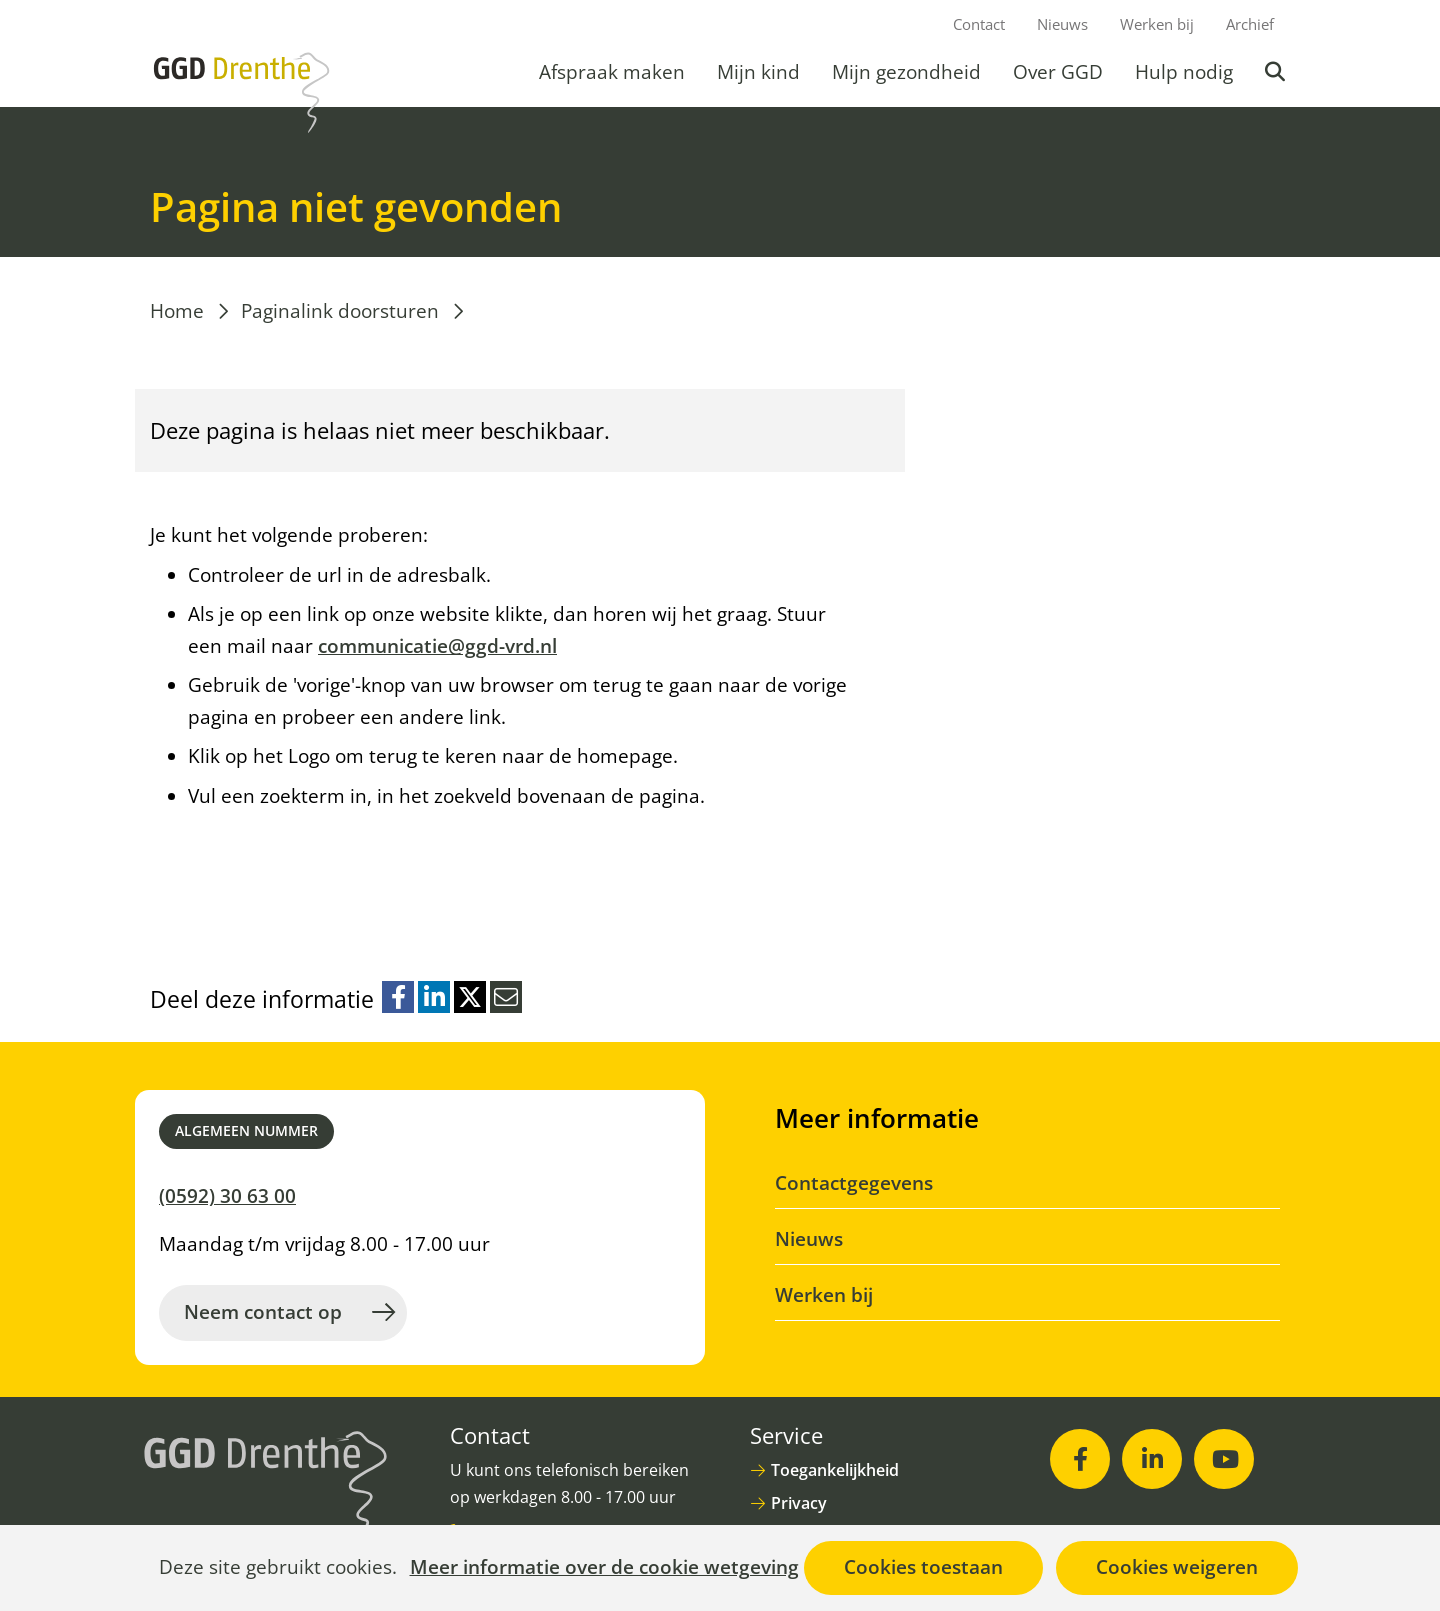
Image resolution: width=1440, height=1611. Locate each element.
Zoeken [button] (1277, 72)
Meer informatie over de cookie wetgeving (604, 1568)
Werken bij (1157, 24)
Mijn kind (758, 72)
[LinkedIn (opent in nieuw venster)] (1152, 1459)
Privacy (799, 1503)
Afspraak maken (612, 72)
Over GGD (1058, 72)
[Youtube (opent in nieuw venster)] (1224, 1459)
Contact (979, 24)
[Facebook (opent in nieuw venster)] (1080, 1459)
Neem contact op (263, 1312)
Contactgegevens (854, 1183)
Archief (1250, 24)
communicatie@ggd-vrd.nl (437, 646)
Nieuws (1062, 24)
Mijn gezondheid (906, 72)
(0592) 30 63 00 (227, 1196)
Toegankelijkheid (835, 1470)
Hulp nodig (1184, 72)
